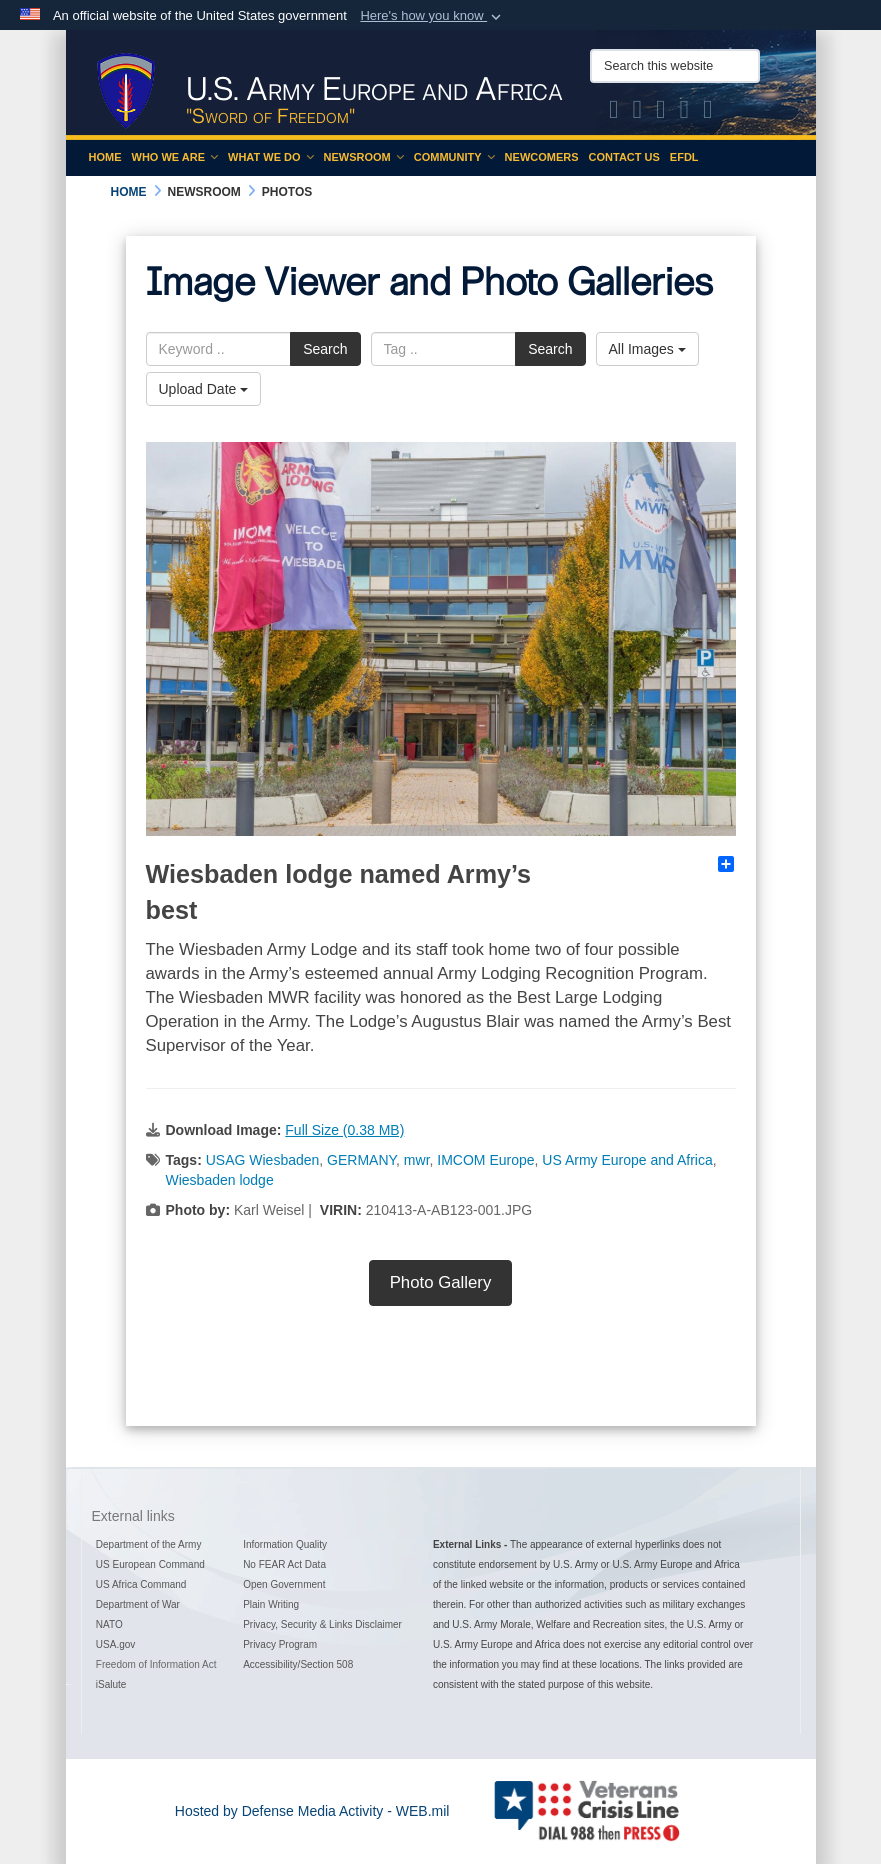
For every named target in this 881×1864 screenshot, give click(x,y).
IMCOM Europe (485, 1160)
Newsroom (364, 157)
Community (454, 157)
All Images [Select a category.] (647, 349)
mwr (417, 1160)
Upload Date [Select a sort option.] (204, 389)
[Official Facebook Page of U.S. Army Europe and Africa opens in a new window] (638, 113)
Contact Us (624, 157)
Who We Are (175, 157)
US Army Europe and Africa (627, 1160)
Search (325, 349)
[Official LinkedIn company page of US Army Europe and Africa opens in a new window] (708, 113)
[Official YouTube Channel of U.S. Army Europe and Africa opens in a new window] (685, 113)
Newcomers (542, 157)
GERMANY (361, 1160)
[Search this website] (675, 66)
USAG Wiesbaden (263, 1160)
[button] (432, 16)
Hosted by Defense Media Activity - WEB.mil (312, 1811)
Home (105, 157)
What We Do (271, 157)
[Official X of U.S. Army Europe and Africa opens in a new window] (614, 113)
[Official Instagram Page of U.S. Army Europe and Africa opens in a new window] (661, 113)
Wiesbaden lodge (220, 1180)
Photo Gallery (441, 1282)
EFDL (684, 157)
